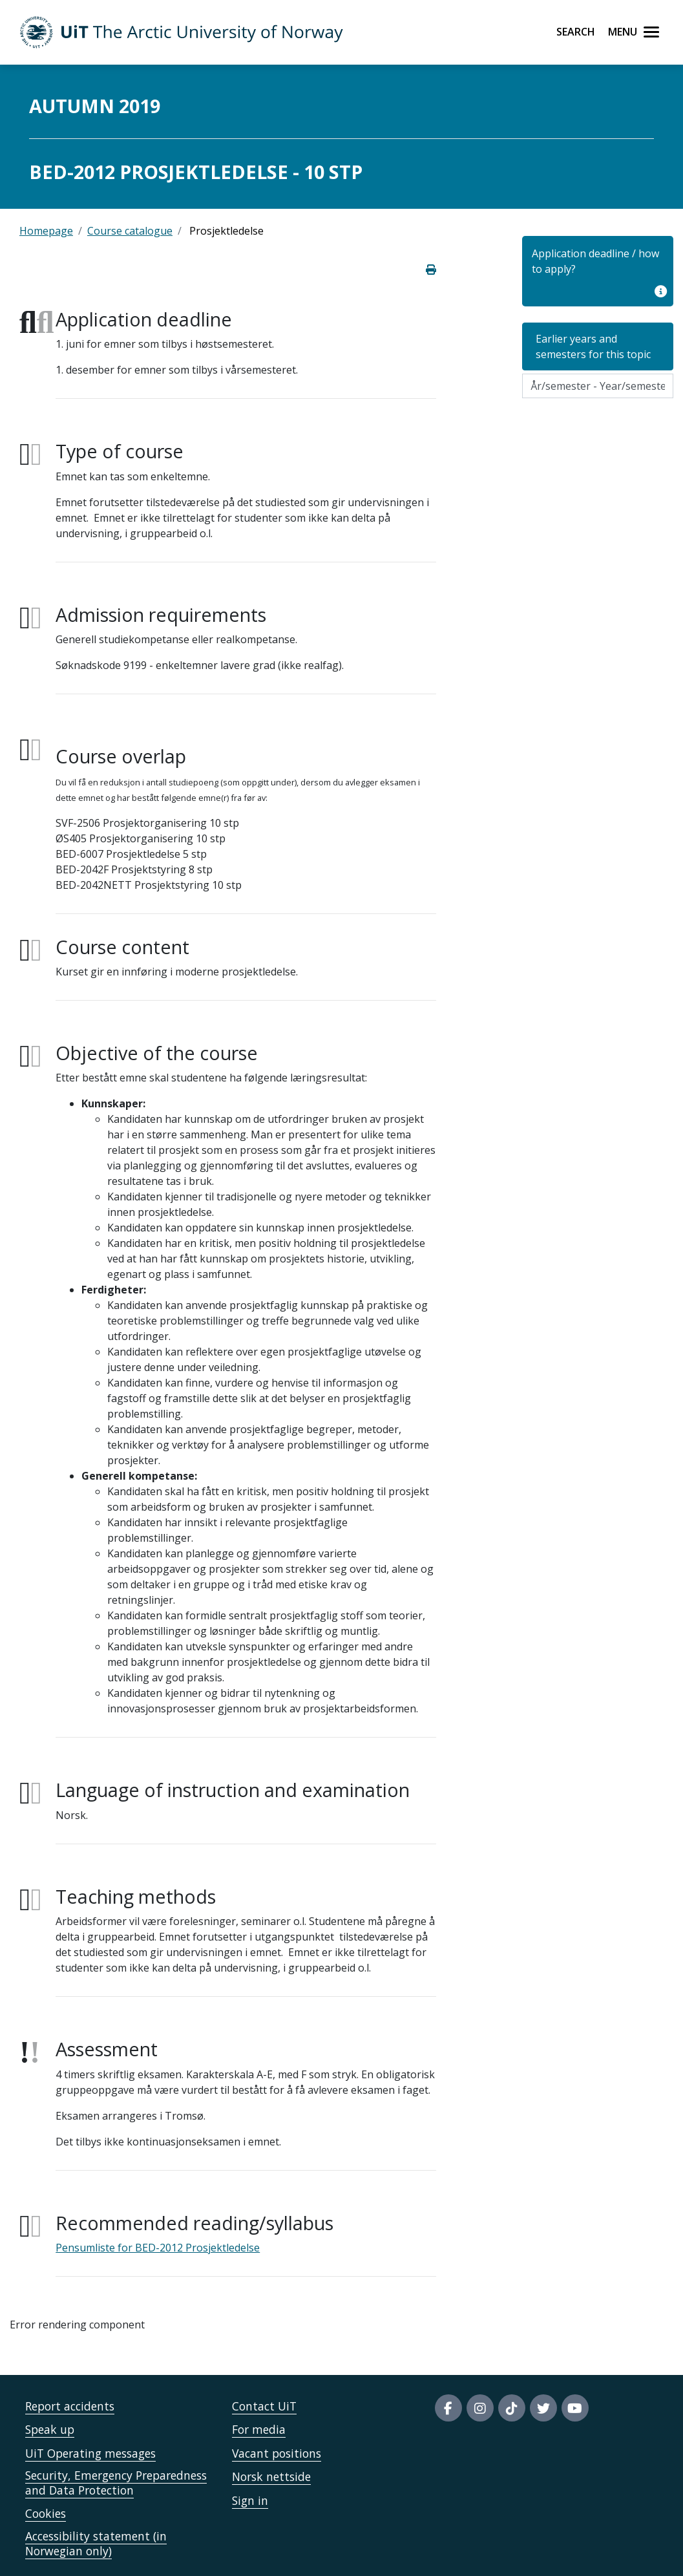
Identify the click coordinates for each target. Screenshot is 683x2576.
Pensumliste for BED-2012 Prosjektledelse (158, 2248)
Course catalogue (130, 231)
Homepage (46, 231)
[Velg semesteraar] (597, 386)
